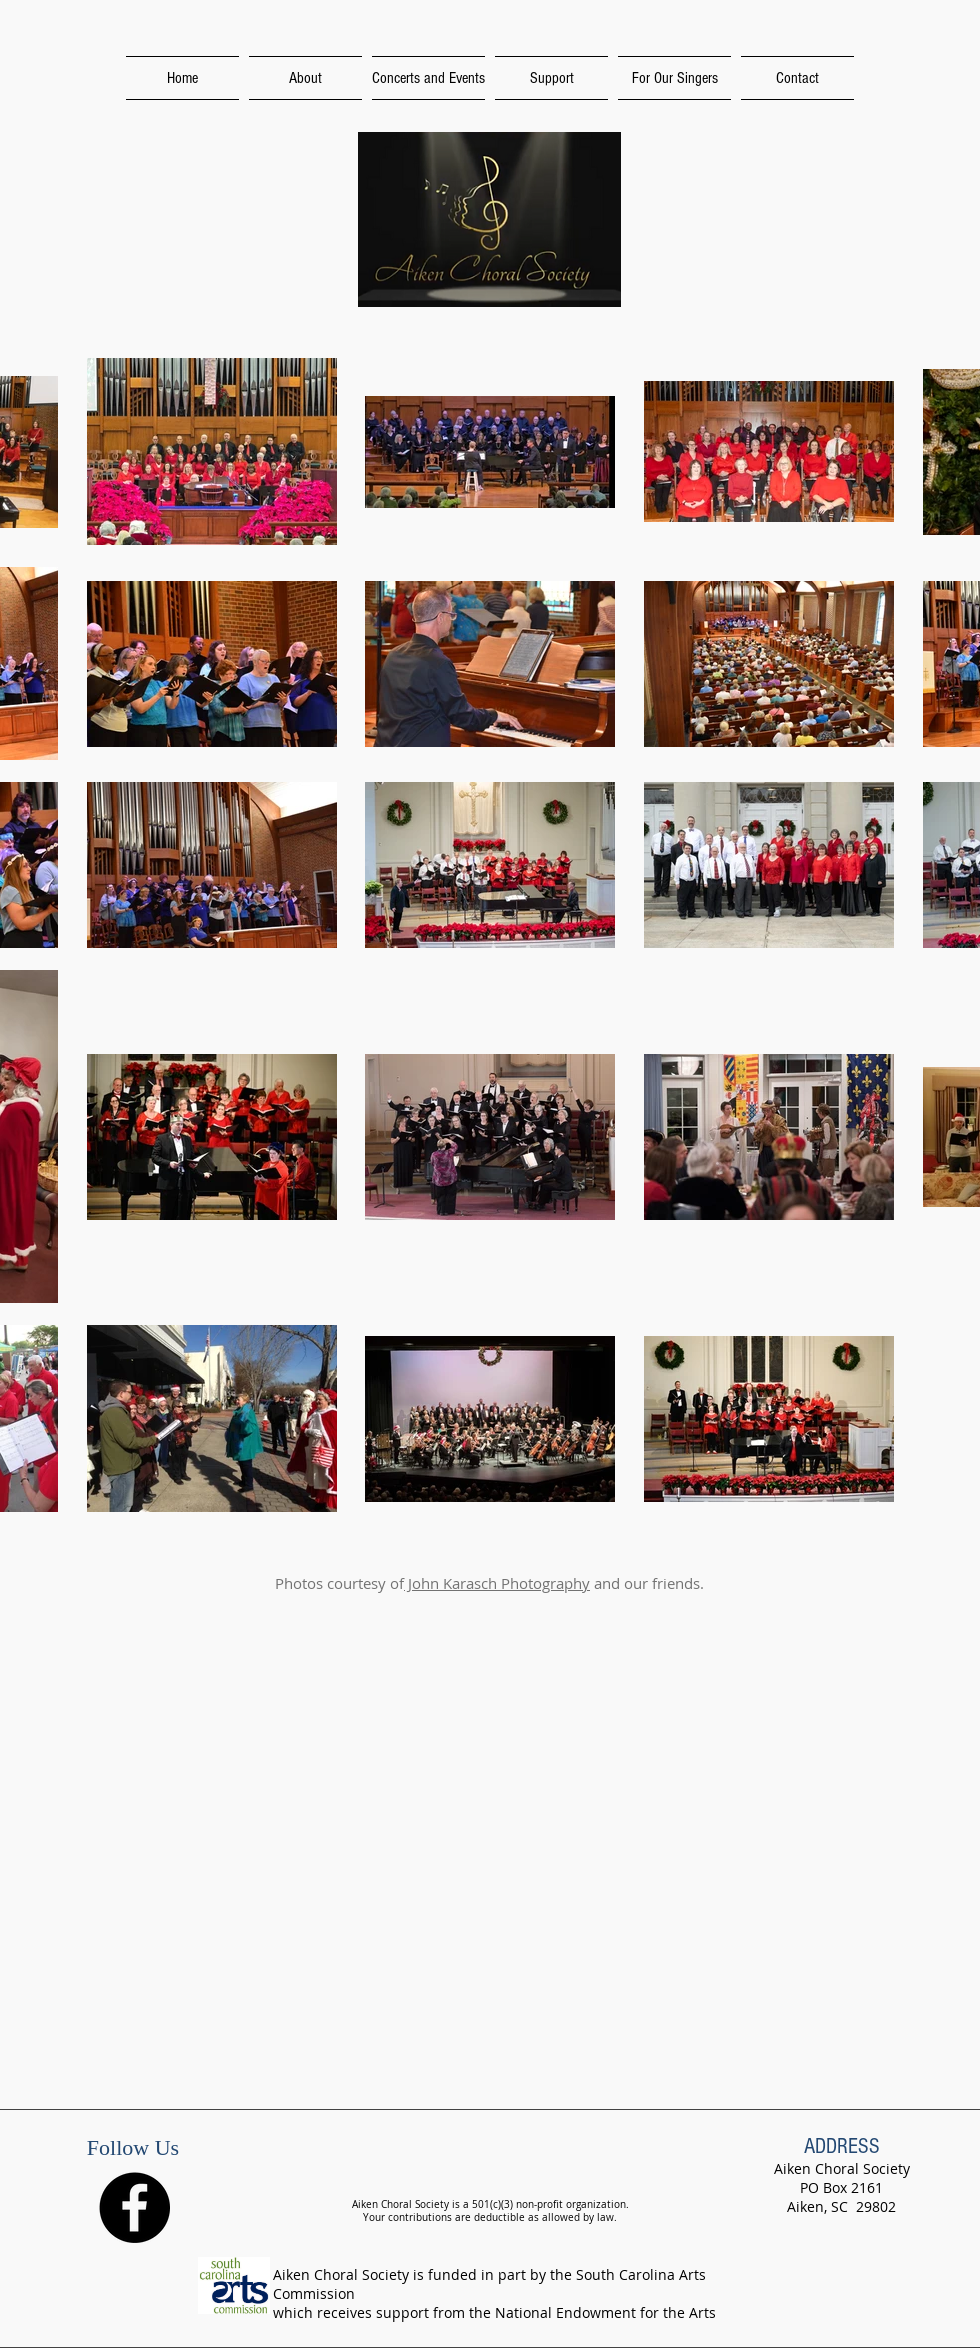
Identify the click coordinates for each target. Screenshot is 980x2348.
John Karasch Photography (497, 1583)
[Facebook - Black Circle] (134, 2207)
